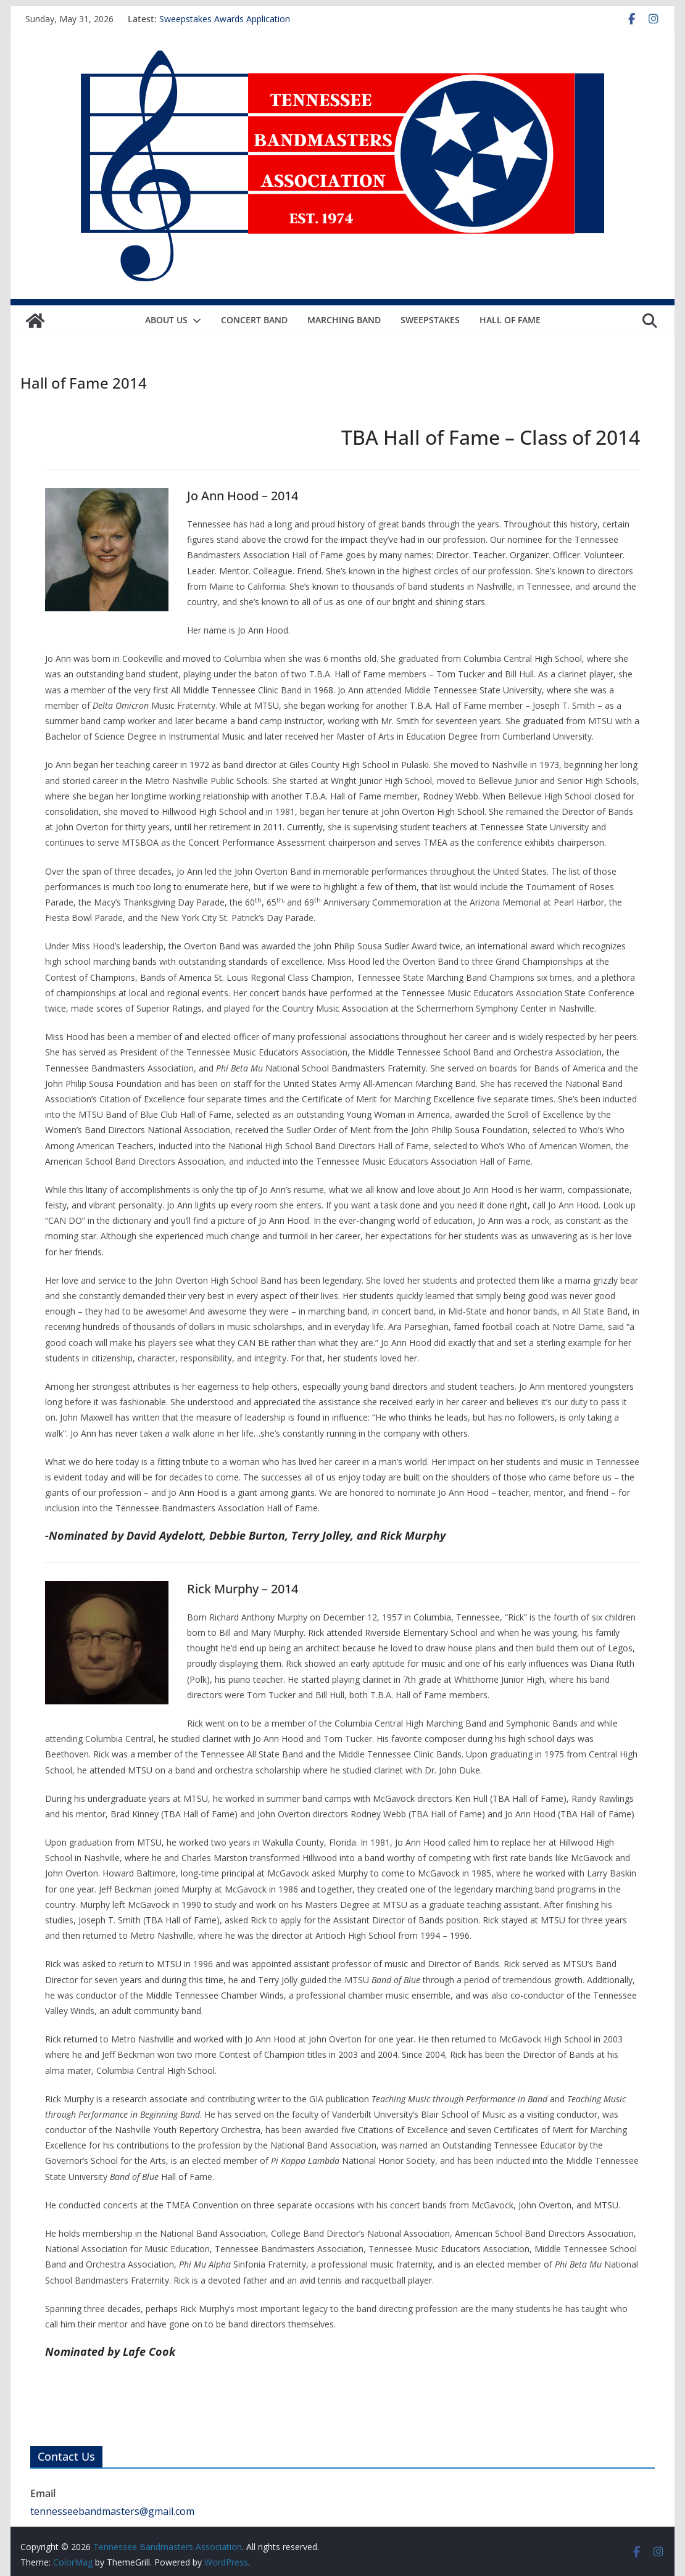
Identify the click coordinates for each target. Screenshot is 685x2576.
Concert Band (254, 320)
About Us (166, 320)
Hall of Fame (510, 320)
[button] (194, 321)
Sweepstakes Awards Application (224, 19)
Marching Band (344, 320)
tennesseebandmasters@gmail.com (112, 2511)
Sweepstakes (430, 320)
